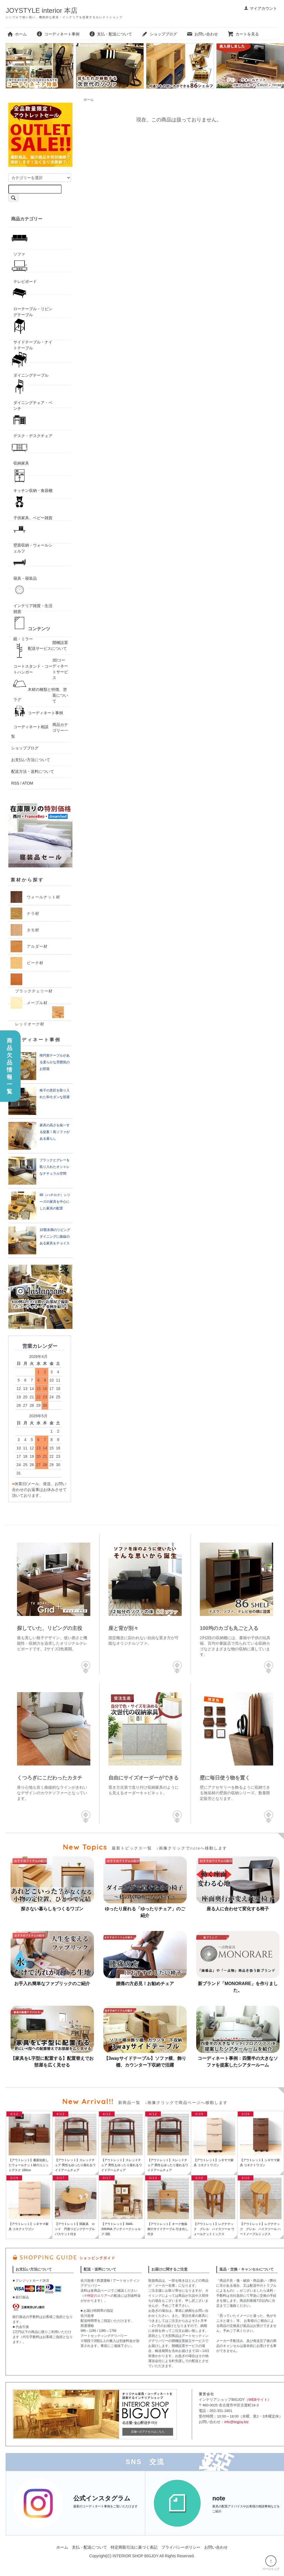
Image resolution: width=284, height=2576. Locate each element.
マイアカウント (260, 8)
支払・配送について (110, 34)
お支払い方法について (30, 759)
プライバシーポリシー (180, 2547)
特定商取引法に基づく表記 (134, 2547)
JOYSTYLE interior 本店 (41, 10)
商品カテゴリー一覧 (39, 730)
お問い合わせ (202, 34)
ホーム (17, 34)
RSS (15, 783)
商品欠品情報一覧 (9, 1066)
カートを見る (243, 34)
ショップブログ (159, 34)
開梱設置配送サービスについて (48, 645)
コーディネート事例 (57, 34)
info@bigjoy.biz (236, 2422)
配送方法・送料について (32, 771)
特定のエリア (97, 2296)
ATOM (27, 783)
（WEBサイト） (258, 2399)
